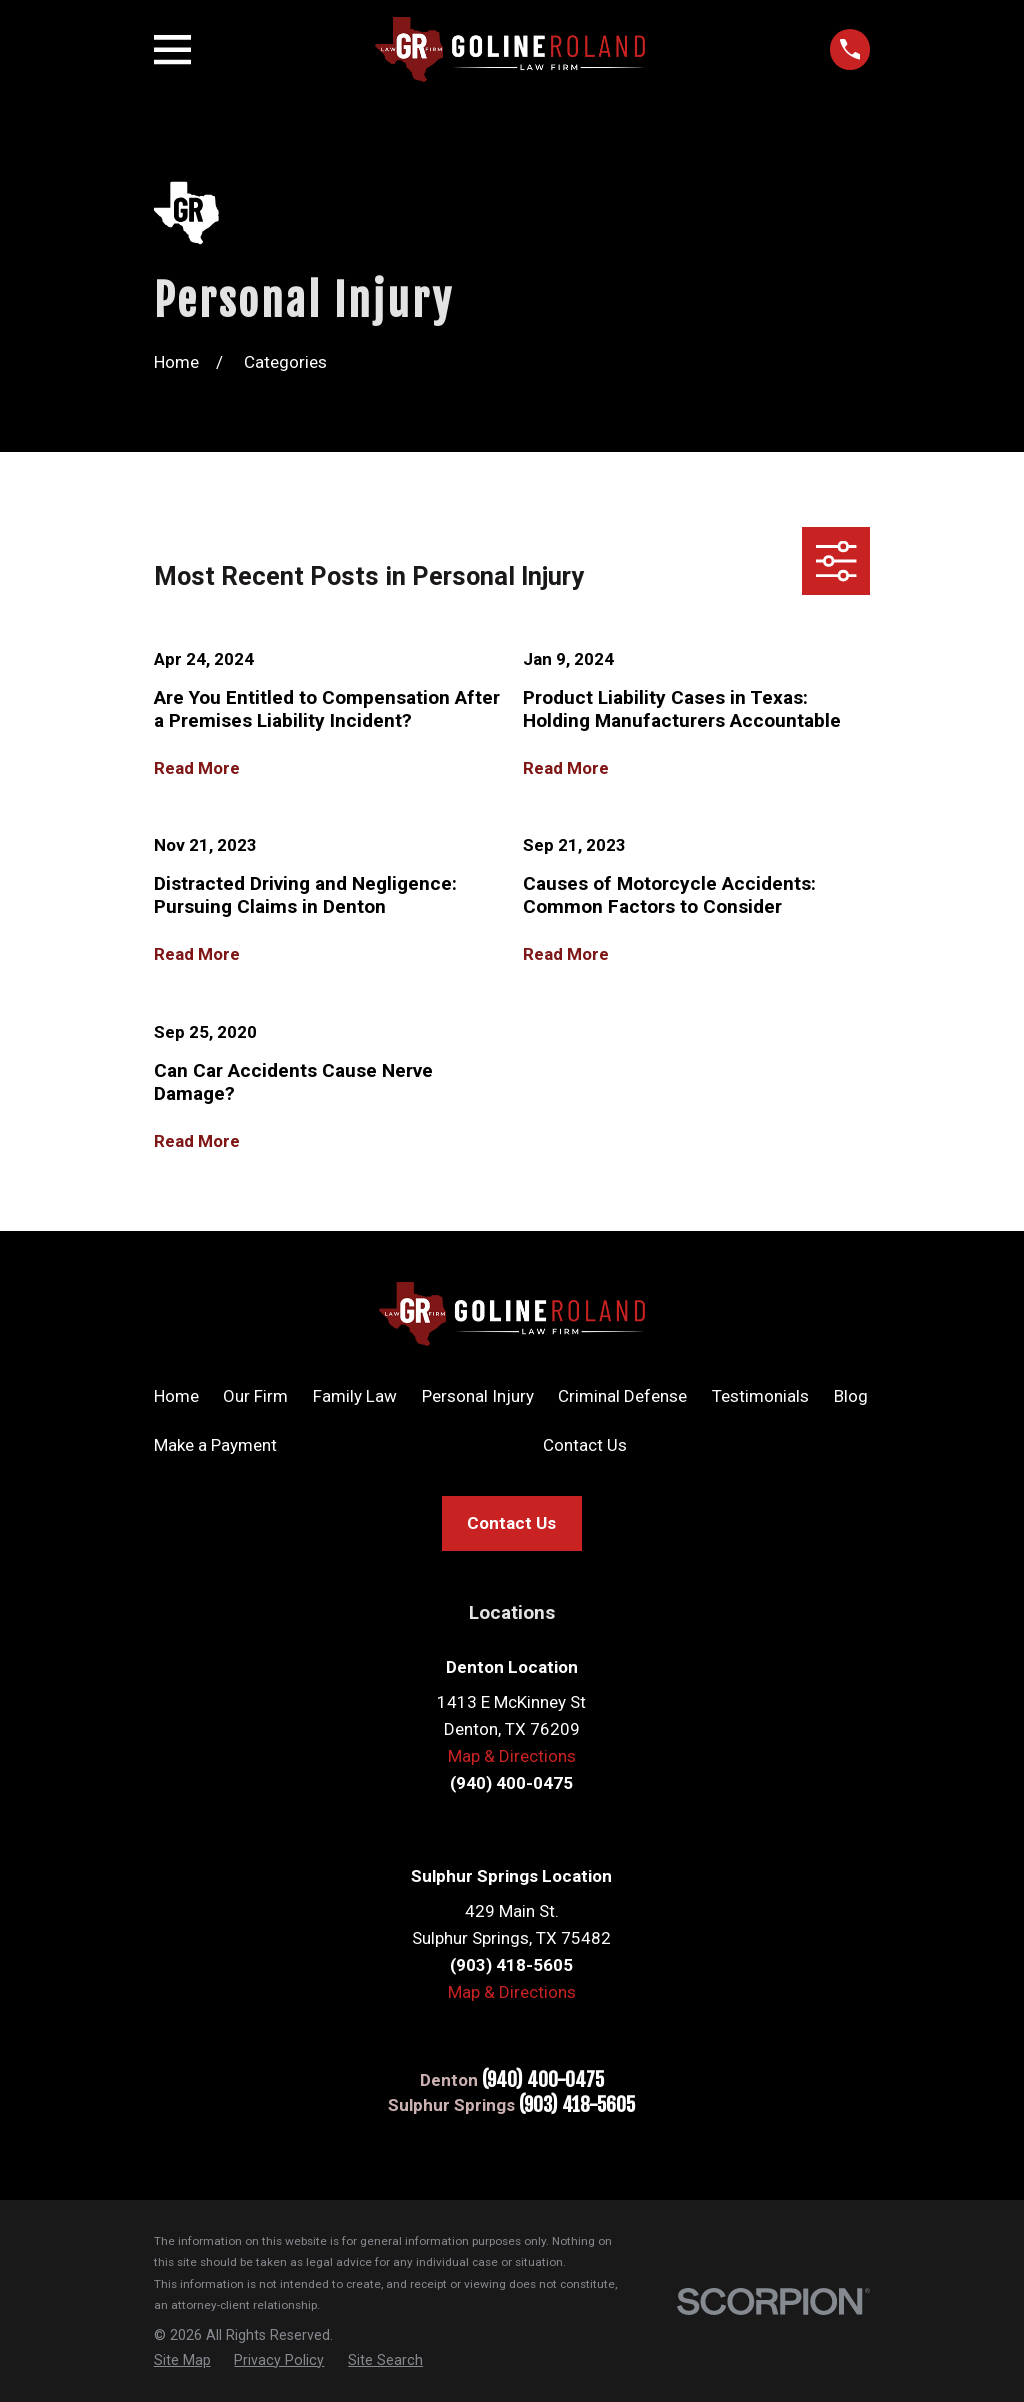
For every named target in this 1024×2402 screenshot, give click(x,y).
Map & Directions (512, 1756)
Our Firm (255, 1396)
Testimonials (760, 1396)
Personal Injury (478, 1396)
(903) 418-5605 (577, 2105)
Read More (197, 768)
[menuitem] (182, 2360)
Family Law (355, 1396)
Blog (851, 1396)
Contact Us (585, 1445)
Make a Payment (215, 1445)
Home (176, 1396)
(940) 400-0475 (543, 2080)
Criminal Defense (622, 1396)
